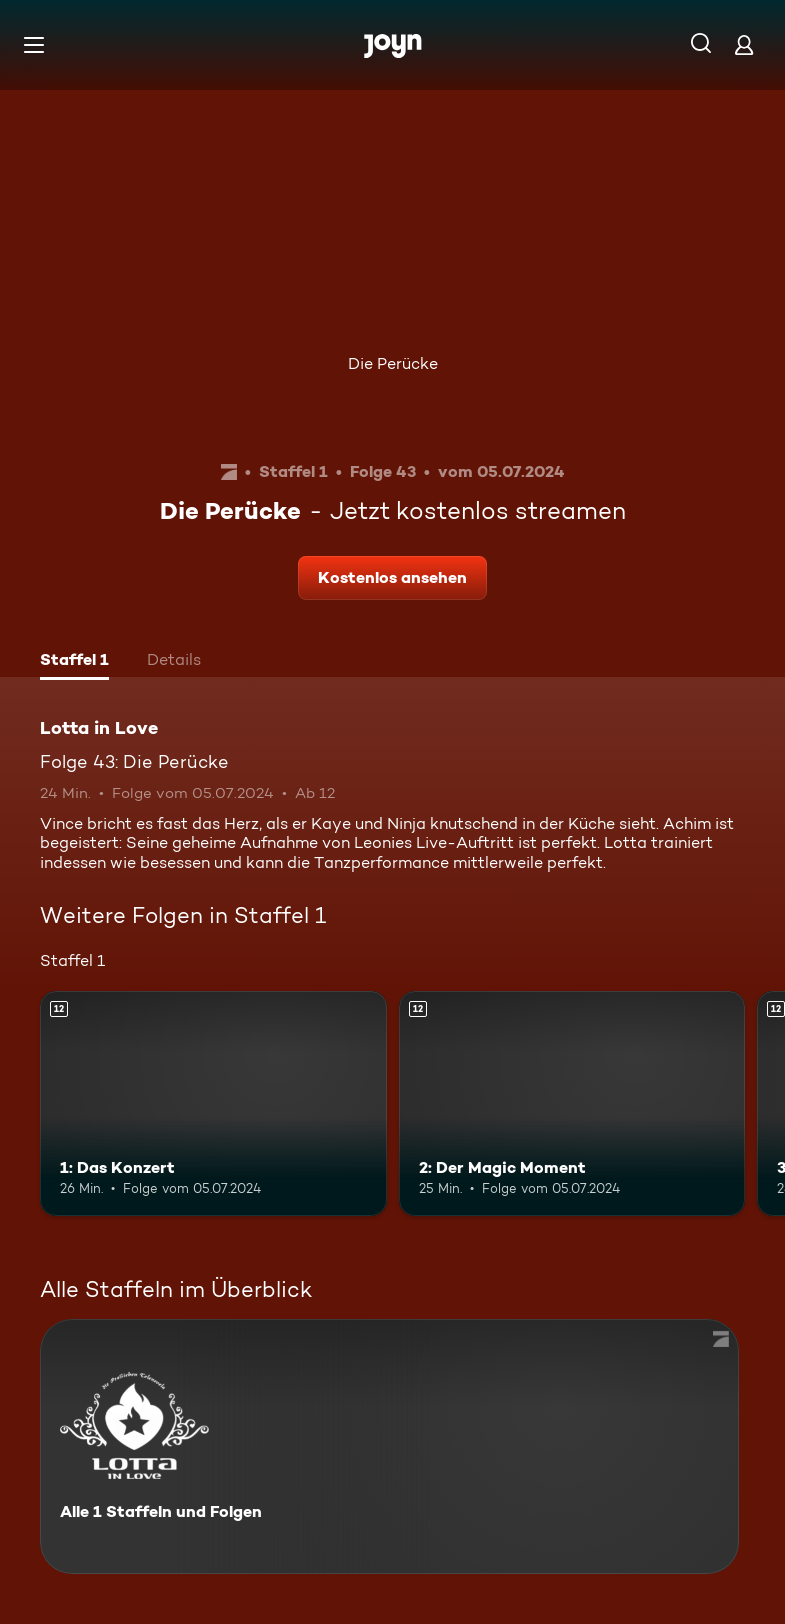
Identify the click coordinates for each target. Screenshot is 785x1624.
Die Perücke (393, 363)
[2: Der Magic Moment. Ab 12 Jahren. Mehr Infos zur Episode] (572, 1103)
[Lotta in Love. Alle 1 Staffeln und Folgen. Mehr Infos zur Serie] (389, 1446)
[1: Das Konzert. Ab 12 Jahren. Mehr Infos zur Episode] (213, 1103)
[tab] (74, 662)
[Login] (744, 44)
